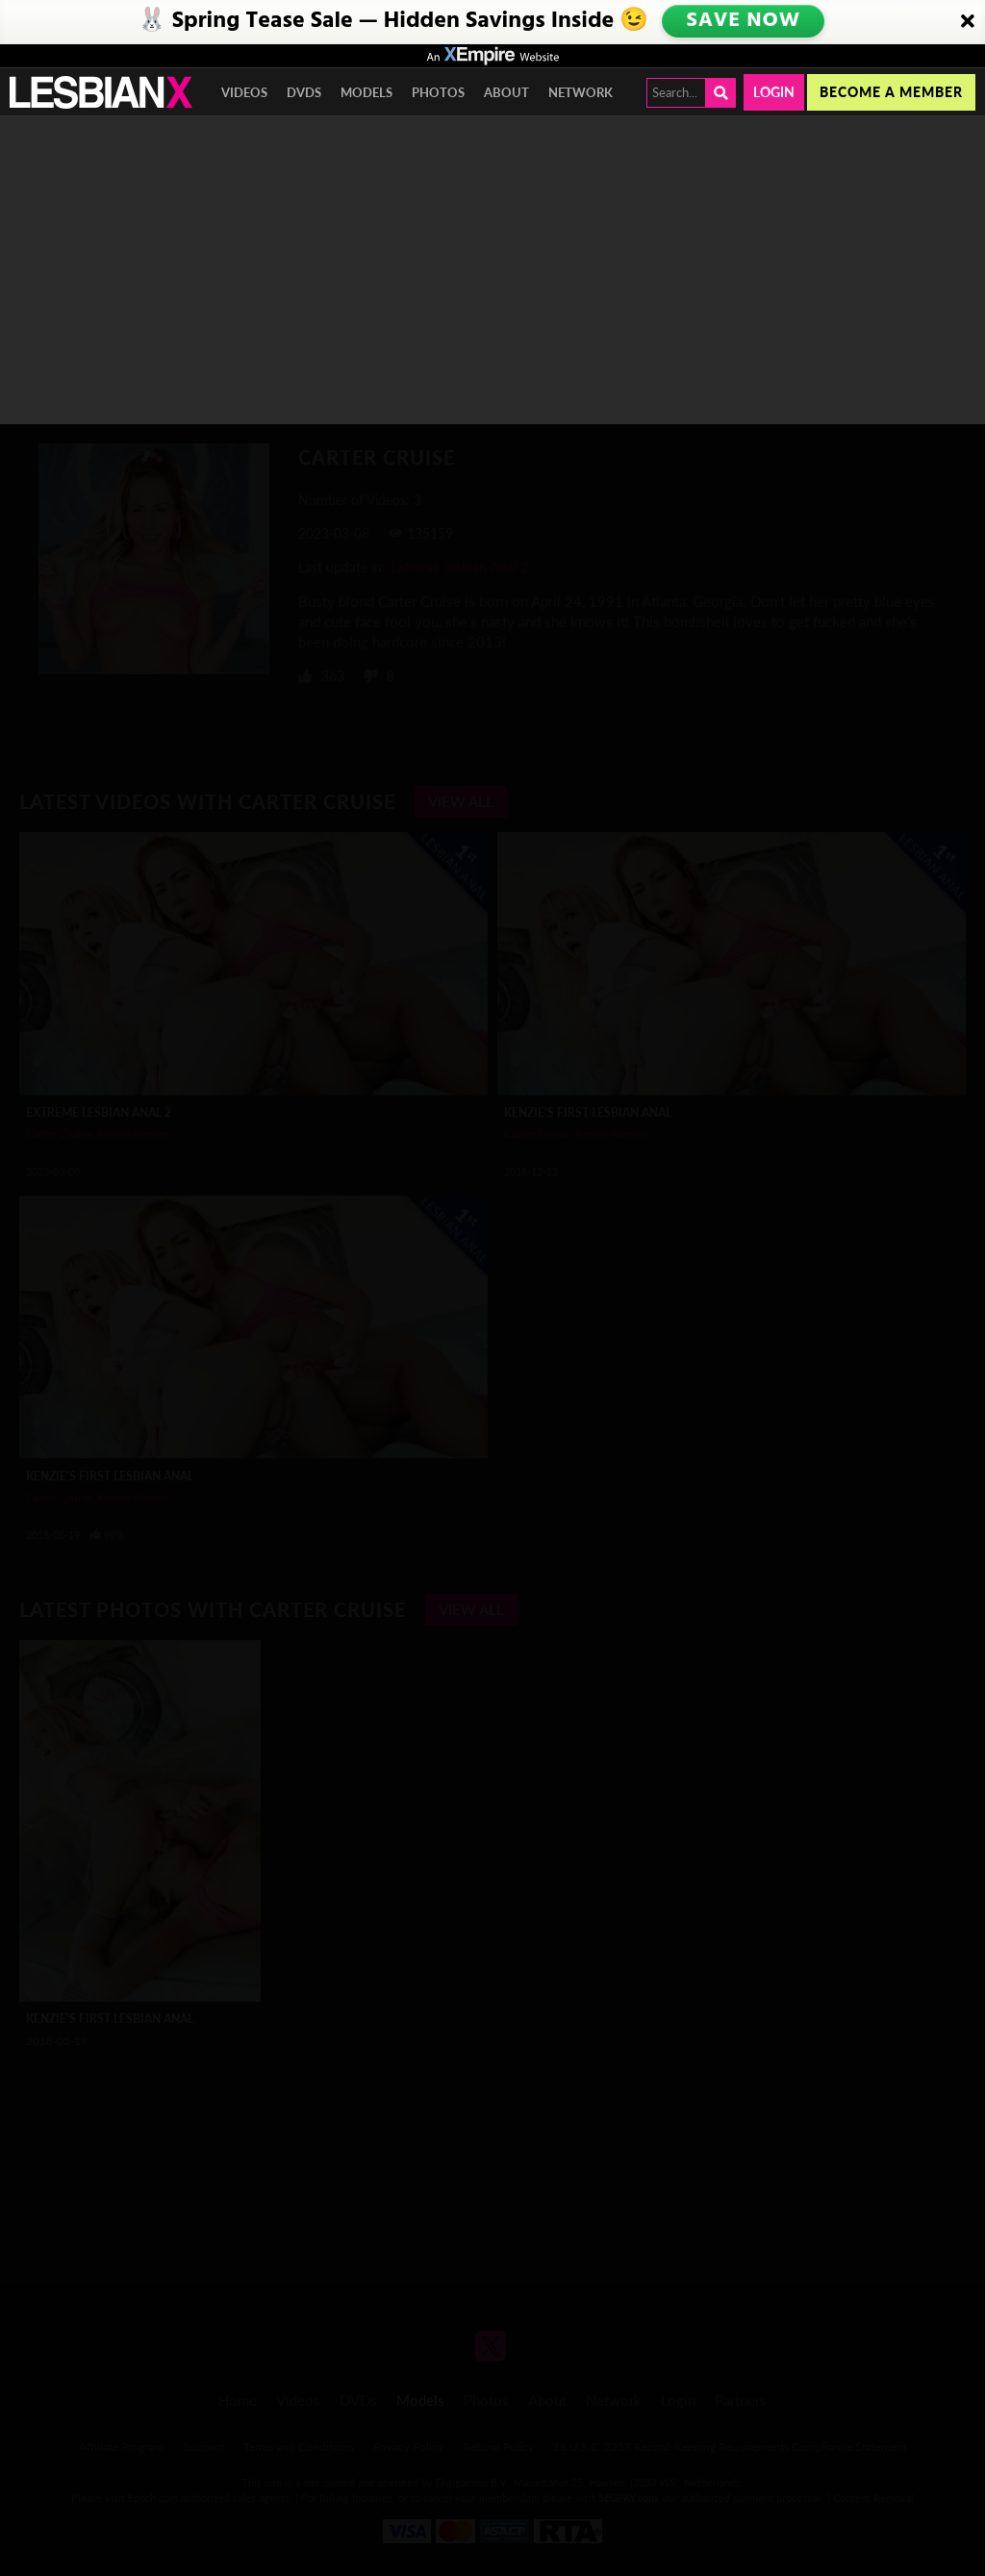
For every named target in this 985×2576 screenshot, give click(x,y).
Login (774, 92)
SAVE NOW (745, 21)
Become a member (891, 92)
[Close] (967, 22)
